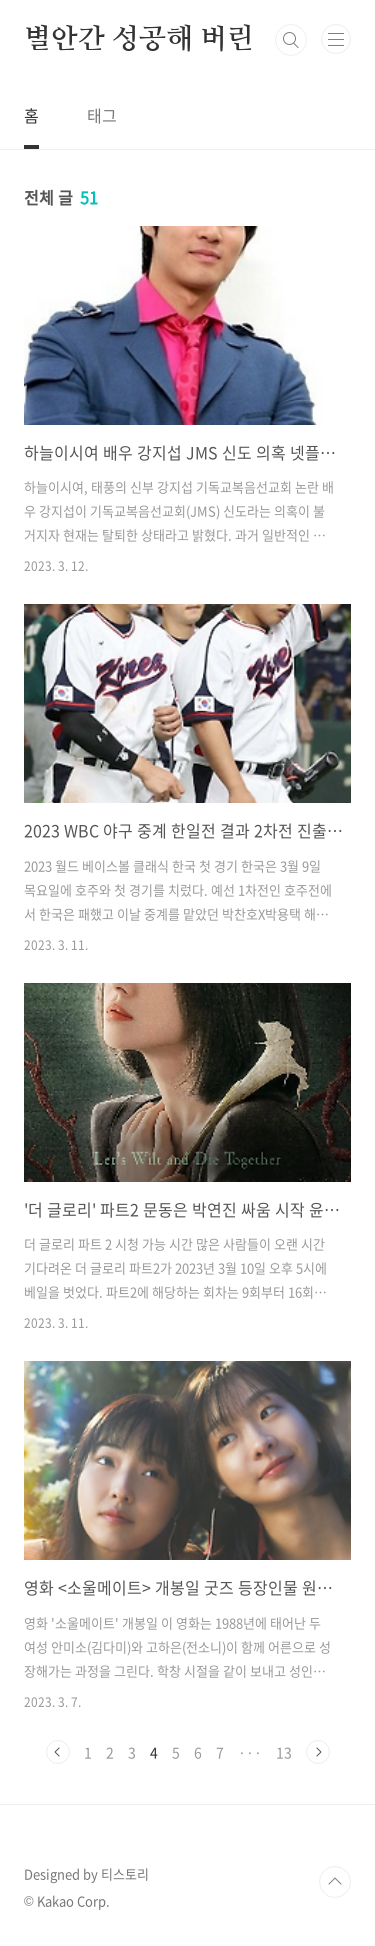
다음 (318, 1752)
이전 (58, 1752)
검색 (291, 40)
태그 (102, 115)
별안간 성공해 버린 (139, 40)
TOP (335, 1882)
